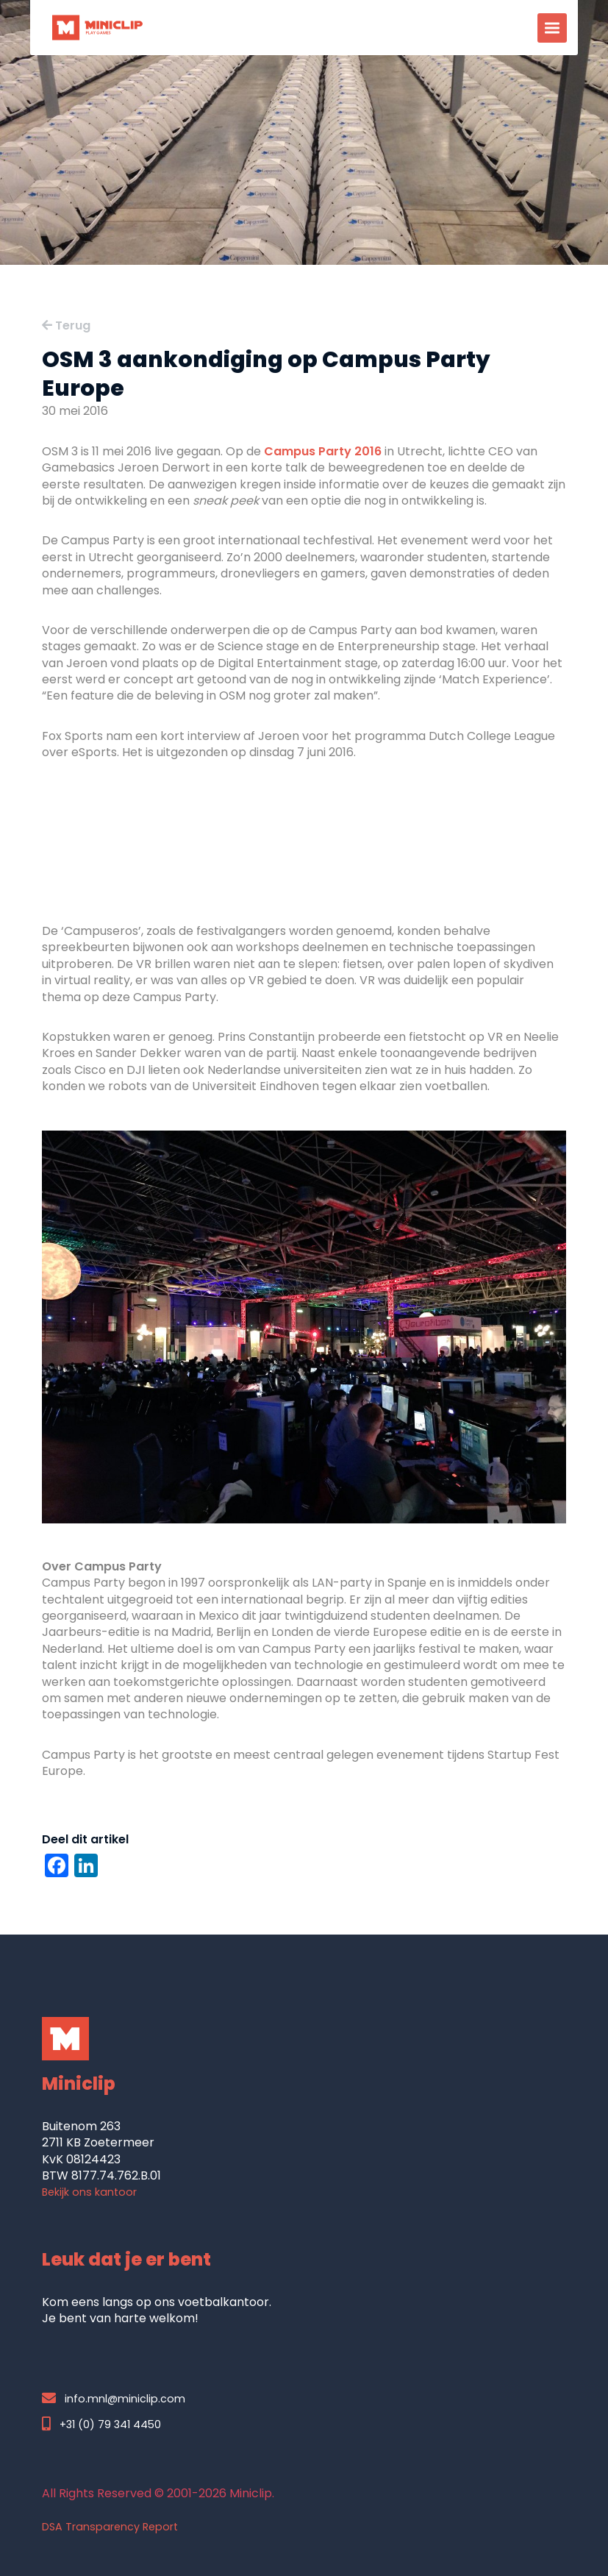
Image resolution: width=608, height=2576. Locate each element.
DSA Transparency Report (110, 2526)
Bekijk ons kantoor (89, 2192)
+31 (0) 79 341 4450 (101, 2424)
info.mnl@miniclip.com (113, 2398)
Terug (66, 325)
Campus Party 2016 (323, 451)
